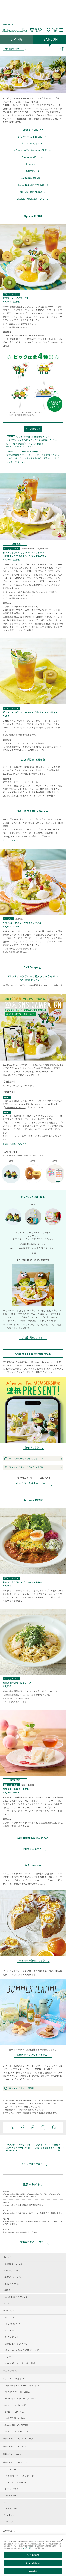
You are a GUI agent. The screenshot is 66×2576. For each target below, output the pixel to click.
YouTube (9, 2514)
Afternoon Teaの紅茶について (21, 2350)
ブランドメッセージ (15, 2482)
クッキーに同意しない (33, 2563)
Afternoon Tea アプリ (16, 2446)
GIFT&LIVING (12, 2270)
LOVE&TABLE (12, 2323)
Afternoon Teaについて (16, 2462)
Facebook (10, 2495)
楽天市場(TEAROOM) (16, 2424)
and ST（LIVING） (15, 2418)
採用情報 (7, 2530)
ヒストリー (10, 2469)
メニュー (9, 2330)
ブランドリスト (12, 2488)
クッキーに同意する (33, 2555)
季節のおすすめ (12, 2277)
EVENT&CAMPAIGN (15, 2296)
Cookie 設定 (33, 2571)
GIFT (7, 2290)
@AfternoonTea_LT (15, 1107)
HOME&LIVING (13, 2263)
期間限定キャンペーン (16, 2343)
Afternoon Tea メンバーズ (18, 2438)
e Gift (7, 2356)
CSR (6, 2303)
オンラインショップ (13, 2378)
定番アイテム (11, 2283)
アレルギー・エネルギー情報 (20, 2363)
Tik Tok (9, 2521)
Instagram (10, 2508)
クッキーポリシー (28, 2548)
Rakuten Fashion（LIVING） (21, 2398)
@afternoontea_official (39, 1103)
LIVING (7, 2256)
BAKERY (9, 2317)
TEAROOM (9, 2310)
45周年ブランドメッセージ (19, 2475)
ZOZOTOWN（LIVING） (18, 2391)
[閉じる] (62, 2540)
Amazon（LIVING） (16, 2405)
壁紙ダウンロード (12, 2454)
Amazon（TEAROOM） (17, 2431)
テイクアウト (11, 2337)
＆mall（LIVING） (15, 2411)
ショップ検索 (10, 2370)
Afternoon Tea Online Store (21, 2385)
